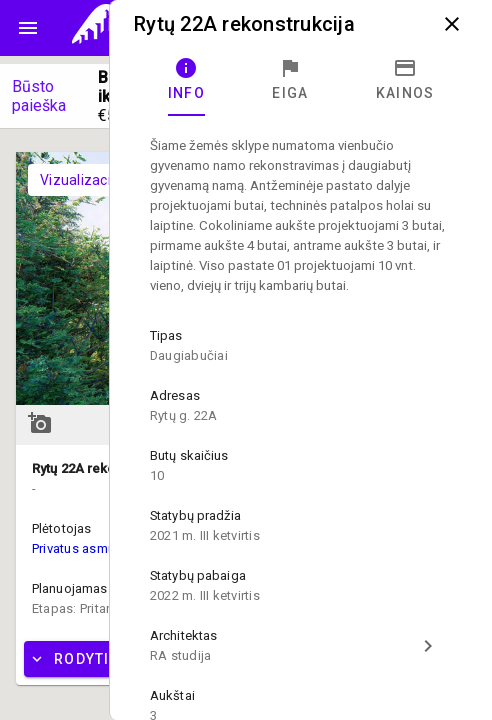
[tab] (186, 80)
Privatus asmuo (77, 548)
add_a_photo (40, 423)
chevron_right (428, 646)
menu (28, 28)
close (452, 24)
